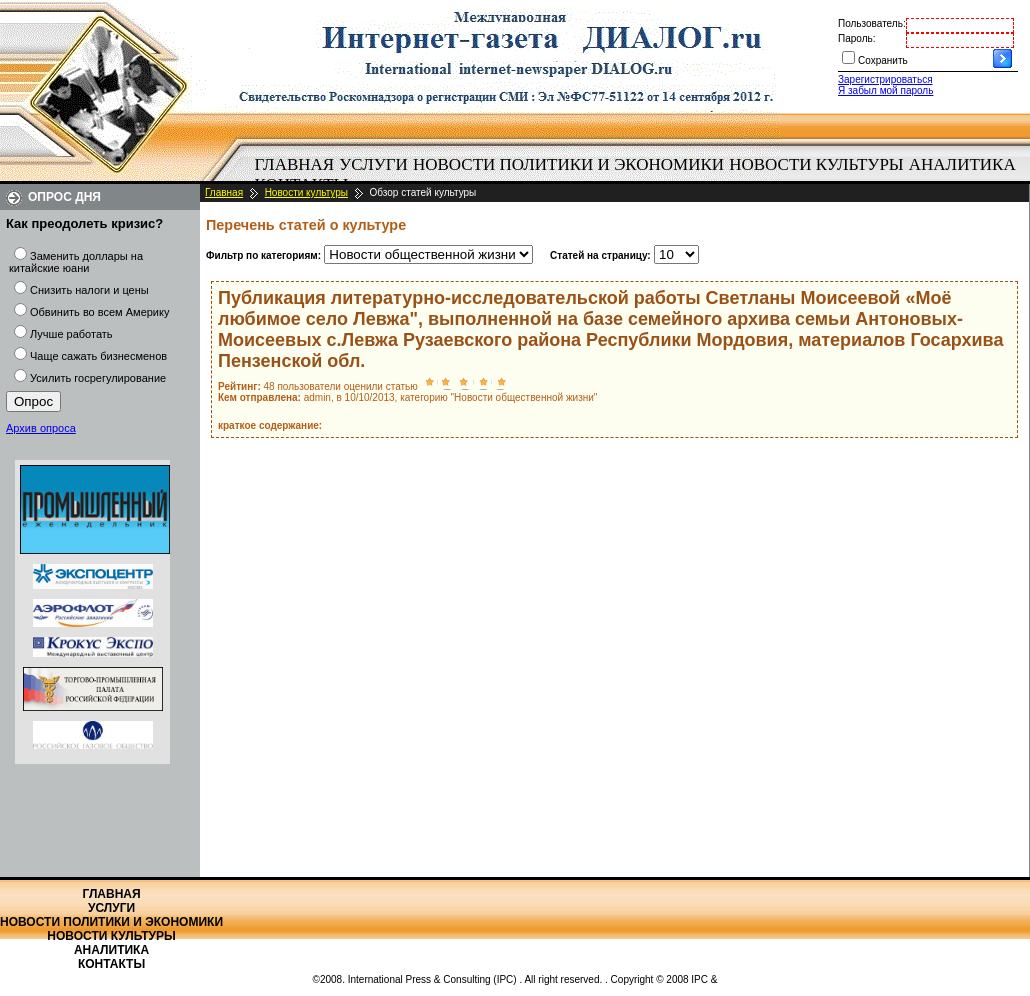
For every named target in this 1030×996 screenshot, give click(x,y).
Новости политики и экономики (568, 164)
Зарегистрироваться (885, 79)
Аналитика (962, 164)
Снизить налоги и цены (89, 290)
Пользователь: (872, 23)
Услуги (373, 164)
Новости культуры (816, 164)
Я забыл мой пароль (885, 90)
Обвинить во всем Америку (99, 312)
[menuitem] (294, 165)
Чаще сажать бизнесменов (98, 356)
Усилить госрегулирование (98, 378)
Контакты (111, 964)
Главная (295, 164)
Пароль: (856, 38)
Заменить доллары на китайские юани (76, 262)
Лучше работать (71, 334)
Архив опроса (41, 428)
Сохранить (883, 60)
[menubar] (640, 175)
